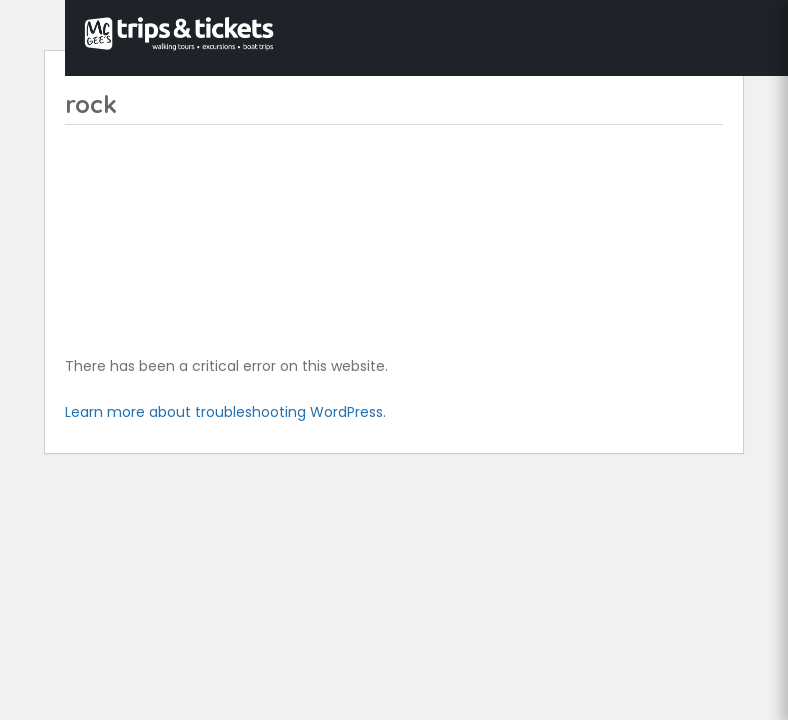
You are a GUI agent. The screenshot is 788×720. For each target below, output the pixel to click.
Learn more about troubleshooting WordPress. (225, 412)
